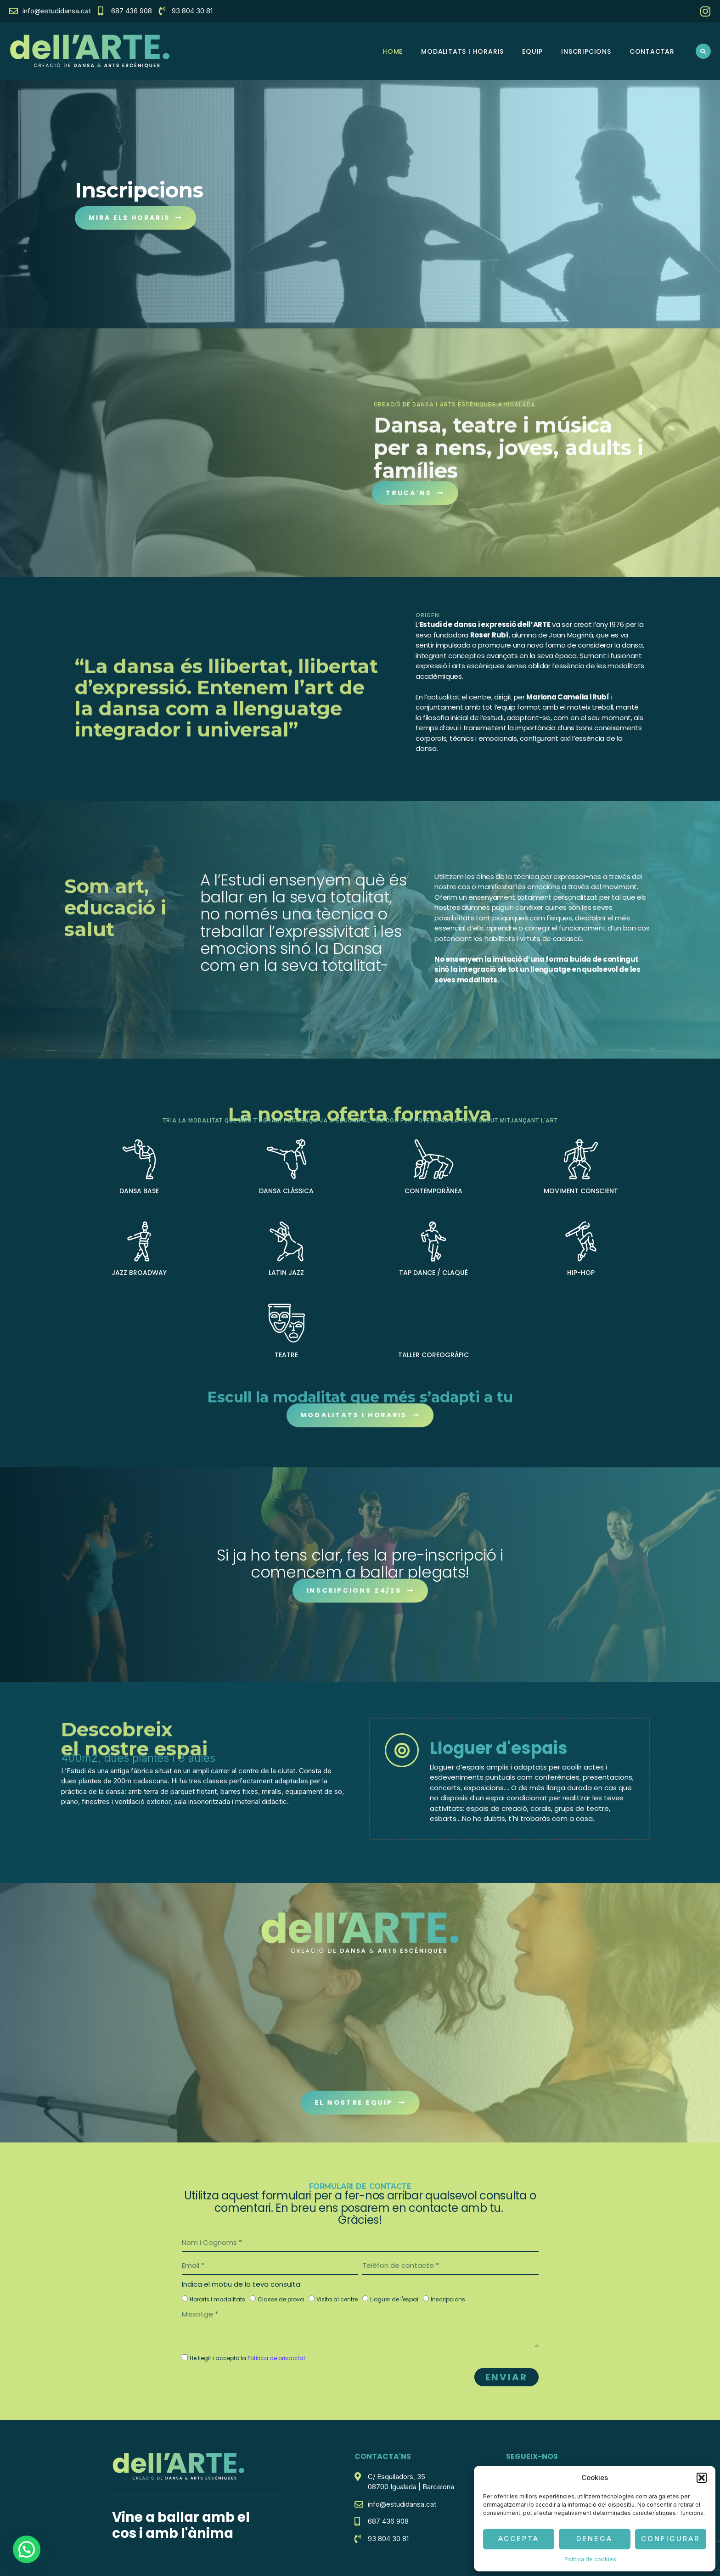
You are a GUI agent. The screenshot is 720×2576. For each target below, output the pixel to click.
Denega (594, 2538)
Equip (532, 51)
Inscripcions (586, 51)
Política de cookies (590, 2559)
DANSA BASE (139, 1190)
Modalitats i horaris (462, 51)
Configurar (670, 2538)
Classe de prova (281, 2299)
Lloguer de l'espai (394, 2299)
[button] (701, 2477)
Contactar (652, 51)
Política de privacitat (276, 2358)
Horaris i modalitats (217, 2299)
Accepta (518, 2538)
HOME (392, 51)
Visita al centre (337, 2299)
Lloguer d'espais (499, 1748)
